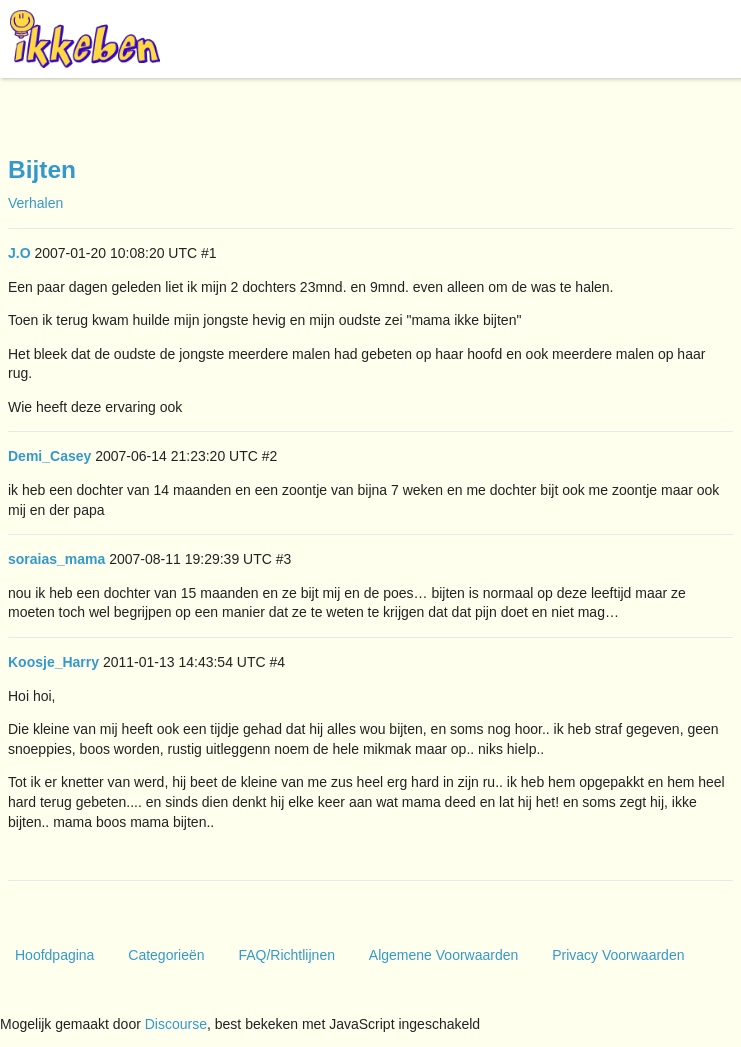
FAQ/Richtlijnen (286, 955)
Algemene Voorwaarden (443, 955)
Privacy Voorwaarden (618, 955)
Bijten (42, 169)
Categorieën (166, 955)
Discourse (176, 1024)
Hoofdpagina (54, 955)
